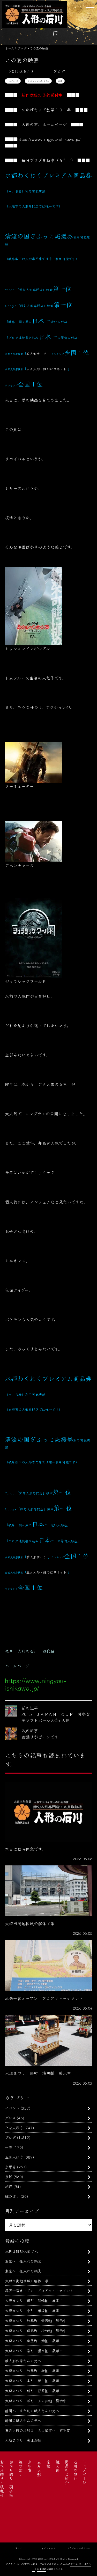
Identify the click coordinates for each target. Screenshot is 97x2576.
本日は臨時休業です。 (23, 2251)
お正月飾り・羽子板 (11, 2478)
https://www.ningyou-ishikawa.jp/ (49, 139)
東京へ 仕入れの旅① (23, 2271)
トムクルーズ (13, 81)
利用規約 (41, 2569)
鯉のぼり (12, 2196)
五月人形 (12, 2157)
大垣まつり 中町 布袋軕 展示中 (34, 2310)
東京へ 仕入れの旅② (23, 2261)
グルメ (10, 2117)
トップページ (84, 2472)
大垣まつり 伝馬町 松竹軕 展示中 (35, 2330)
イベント (12, 2108)
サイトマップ (48, 2548)
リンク (18, 2548)
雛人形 (58, 2466)
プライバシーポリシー (78, 2548)
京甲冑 (10, 2166)
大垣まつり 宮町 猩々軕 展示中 (34, 2350)
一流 (8, 2147)
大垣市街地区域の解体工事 (26, 2280)
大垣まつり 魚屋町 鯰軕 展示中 (34, 2340)
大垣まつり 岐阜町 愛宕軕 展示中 (35, 2320)
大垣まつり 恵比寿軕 (23, 2440)
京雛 (8, 2176)
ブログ (10, 2137)
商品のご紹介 (67, 2472)
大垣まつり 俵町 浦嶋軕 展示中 (34, 2300)
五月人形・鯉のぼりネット (46, 368)
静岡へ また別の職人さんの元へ (32, 2410)
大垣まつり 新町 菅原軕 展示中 (34, 2390)
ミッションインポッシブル (38, 81)
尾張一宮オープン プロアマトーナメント (39, 2290)
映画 (60, 81)
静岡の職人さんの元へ (23, 2420)
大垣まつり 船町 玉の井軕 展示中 (35, 2400)
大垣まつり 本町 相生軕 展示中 (34, 2380)
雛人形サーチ (36, 353)
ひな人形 (12, 2127)
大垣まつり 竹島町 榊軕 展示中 (34, 2370)
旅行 (8, 2186)
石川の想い (75, 2470)
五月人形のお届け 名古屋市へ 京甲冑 (37, 2430)
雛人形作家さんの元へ (23, 2360)
